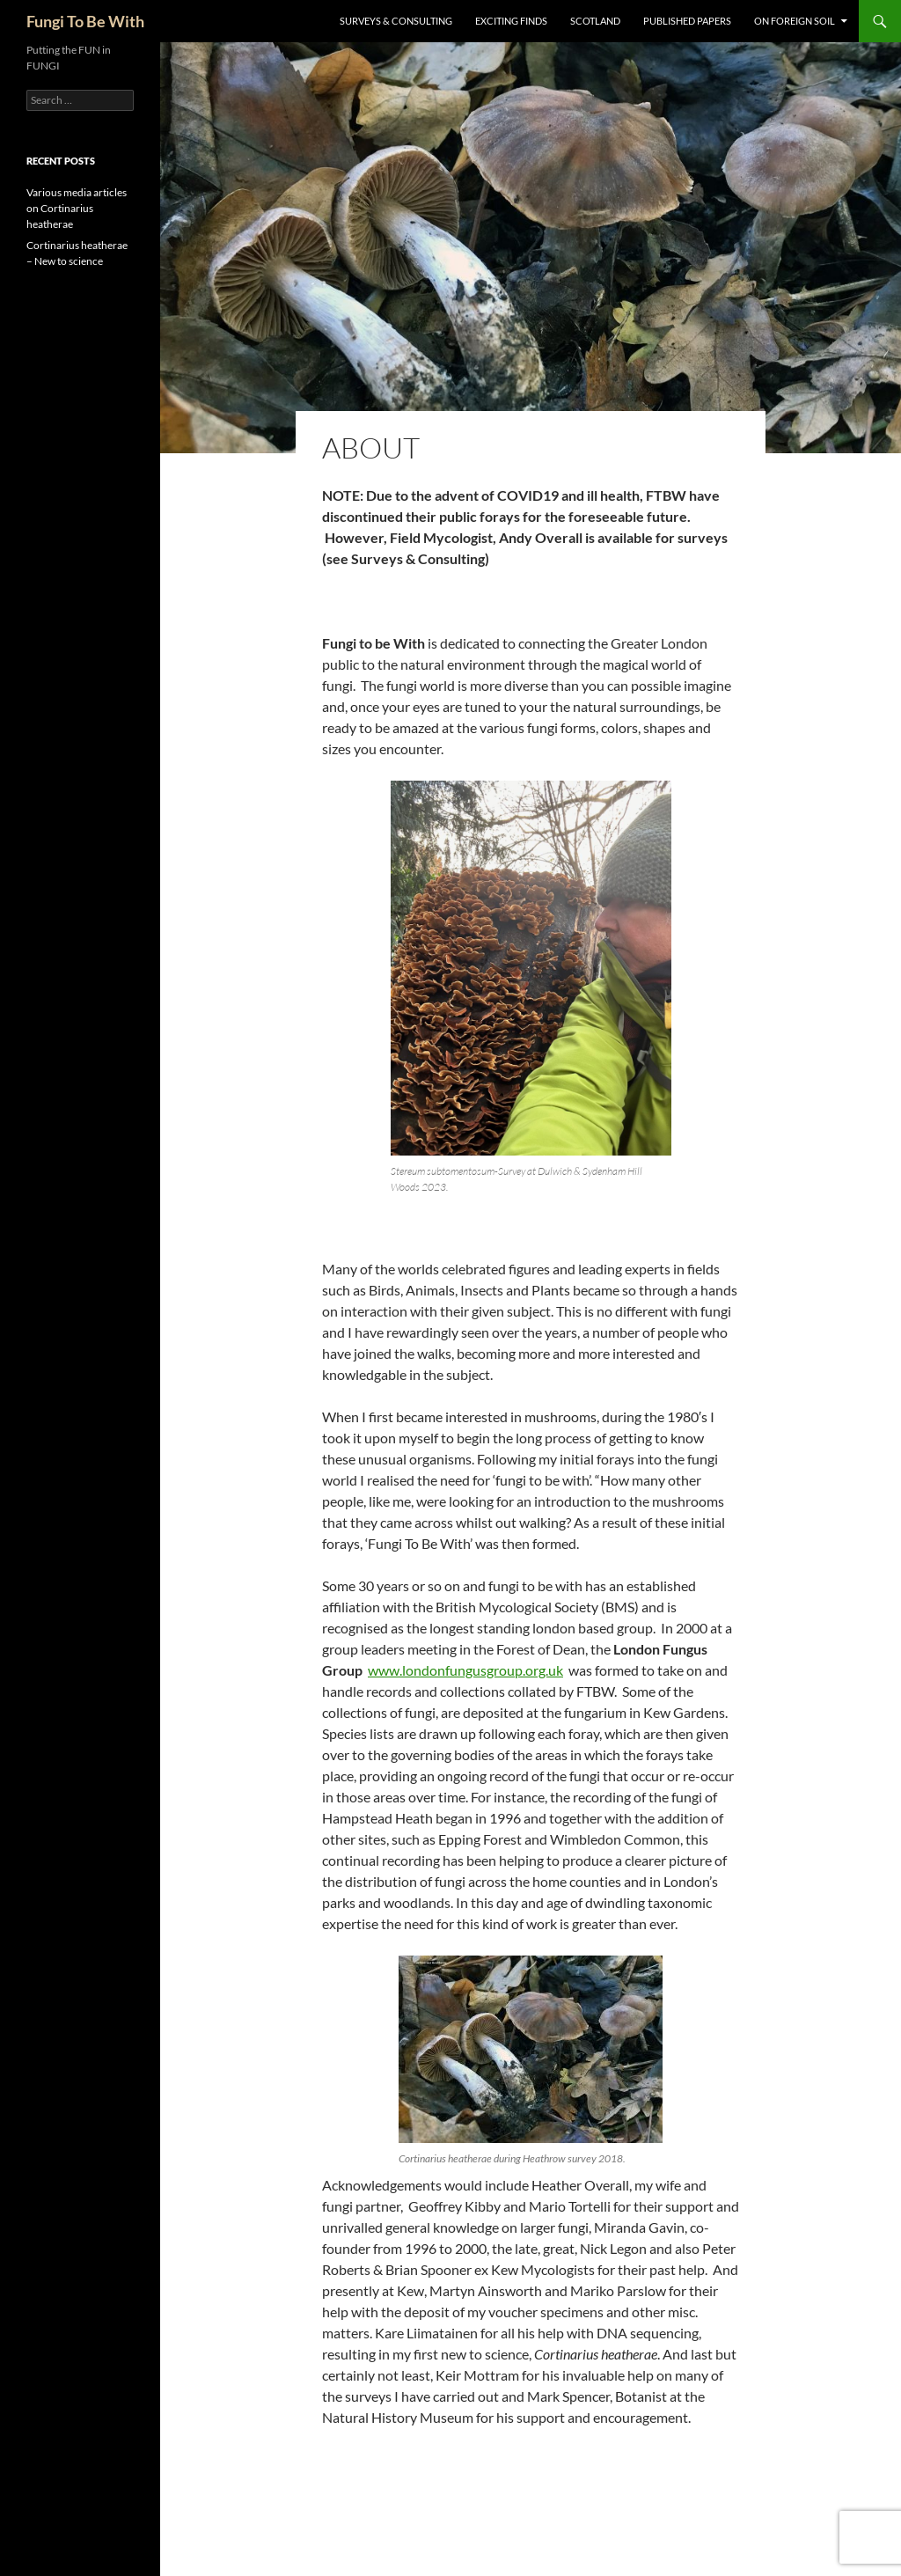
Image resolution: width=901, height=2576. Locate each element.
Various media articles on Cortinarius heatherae (76, 208)
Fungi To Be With (85, 21)
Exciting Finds (511, 20)
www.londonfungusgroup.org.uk (465, 1670)
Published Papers (687, 20)
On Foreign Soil (794, 20)
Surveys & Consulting (396, 20)
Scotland (595, 20)
